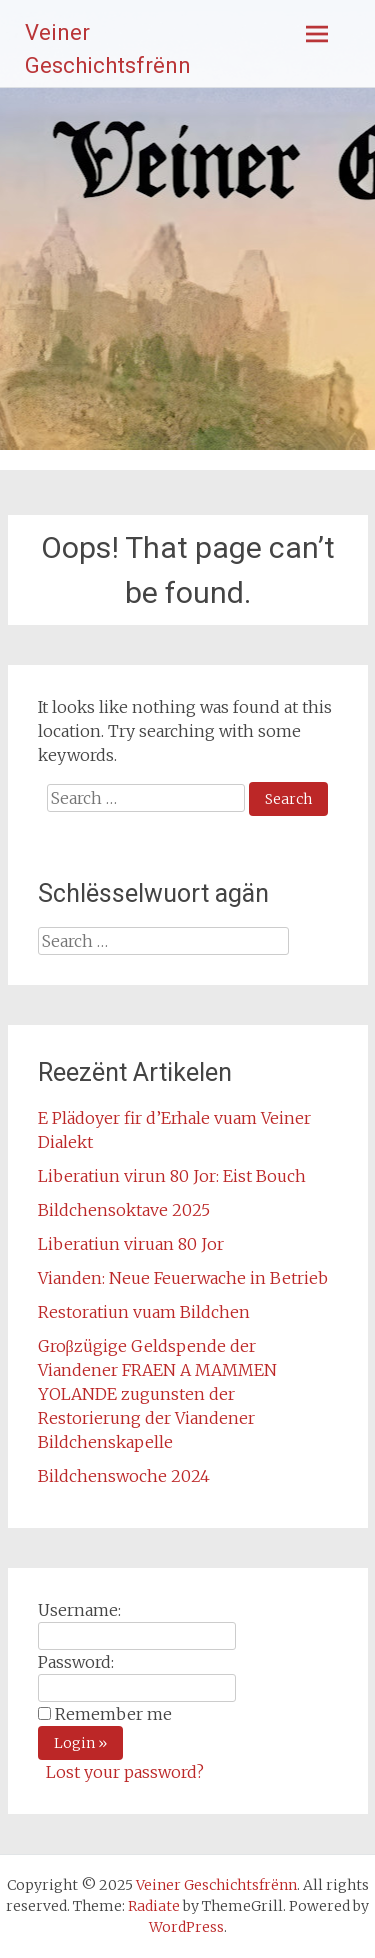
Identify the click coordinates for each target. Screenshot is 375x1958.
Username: (79, 1610)
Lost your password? (125, 1772)
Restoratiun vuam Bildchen (144, 1312)
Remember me (113, 1714)
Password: (76, 1662)
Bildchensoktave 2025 (124, 1210)
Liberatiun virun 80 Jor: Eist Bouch (172, 1176)
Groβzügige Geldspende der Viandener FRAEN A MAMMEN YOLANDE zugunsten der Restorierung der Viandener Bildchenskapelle (157, 1394)
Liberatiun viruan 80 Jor (131, 1244)
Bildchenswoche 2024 (124, 1476)
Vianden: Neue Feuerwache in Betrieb (183, 1278)
